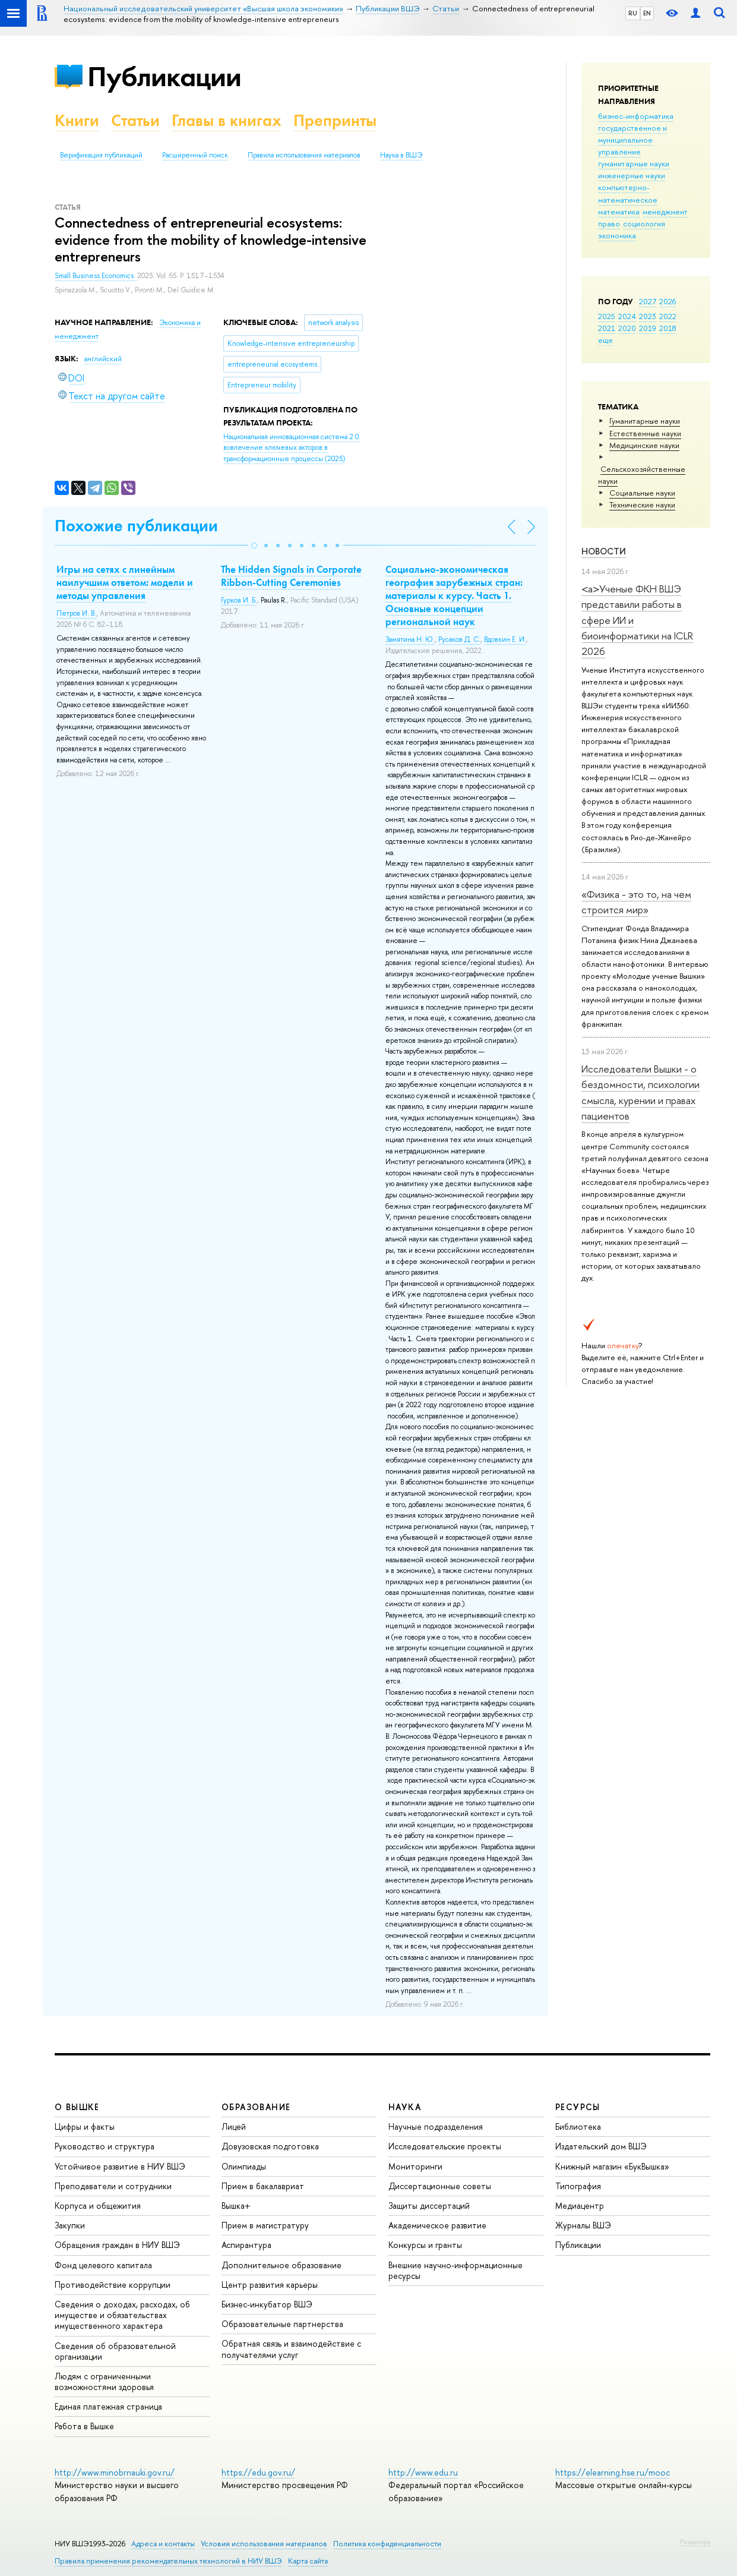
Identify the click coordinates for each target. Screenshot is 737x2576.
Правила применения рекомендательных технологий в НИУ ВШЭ (168, 2561)
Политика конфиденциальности (387, 2544)
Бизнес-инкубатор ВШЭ (267, 2304)
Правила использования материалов (304, 155)
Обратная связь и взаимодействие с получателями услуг (291, 2349)
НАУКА (404, 2106)
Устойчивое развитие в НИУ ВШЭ (120, 2166)
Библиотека (578, 2126)
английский (103, 359)
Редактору (695, 2541)
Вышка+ (236, 2205)
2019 (647, 328)
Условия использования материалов (264, 2544)
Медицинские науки (644, 445)
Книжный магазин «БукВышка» (612, 2166)
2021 (606, 328)
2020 (627, 328)
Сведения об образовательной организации (115, 2351)
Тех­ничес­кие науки (642, 504)
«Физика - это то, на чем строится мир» (636, 901)
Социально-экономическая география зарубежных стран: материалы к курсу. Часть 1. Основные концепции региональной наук (454, 595)
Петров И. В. (76, 613)
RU (632, 13)
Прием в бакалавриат (263, 2186)
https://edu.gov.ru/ (258, 2472)
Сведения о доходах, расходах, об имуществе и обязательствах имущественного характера (122, 2314)
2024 (627, 316)
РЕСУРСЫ (577, 2106)
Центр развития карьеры (270, 2284)
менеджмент (665, 211)
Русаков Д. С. (459, 639)
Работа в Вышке (84, 2426)
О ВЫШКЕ (77, 2106)
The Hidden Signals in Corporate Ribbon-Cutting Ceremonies (291, 576)
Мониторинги (415, 2166)
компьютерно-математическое (627, 193)
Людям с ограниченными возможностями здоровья (104, 2381)
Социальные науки (642, 492)
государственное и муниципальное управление (632, 139)
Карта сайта (308, 2561)
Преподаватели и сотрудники (113, 2186)
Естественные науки (645, 433)
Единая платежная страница (108, 2406)
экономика (617, 235)
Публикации (164, 76)
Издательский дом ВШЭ (601, 2146)
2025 (606, 316)
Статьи (135, 120)
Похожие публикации (136, 525)
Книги (77, 120)
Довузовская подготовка (270, 2146)
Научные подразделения (435, 2126)
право (609, 223)
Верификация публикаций (101, 155)
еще (605, 340)
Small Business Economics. (96, 275)
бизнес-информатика (635, 116)
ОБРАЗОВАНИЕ (256, 2106)
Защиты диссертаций (429, 2205)
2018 (667, 328)
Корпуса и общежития (98, 2205)
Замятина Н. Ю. (410, 639)
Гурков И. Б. (239, 600)
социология (644, 223)
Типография (578, 2186)
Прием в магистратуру (265, 2225)
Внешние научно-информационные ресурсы (455, 2270)
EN (647, 13)
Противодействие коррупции (112, 2284)
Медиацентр (579, 2205)
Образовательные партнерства (282, 2323)
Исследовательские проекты (444, 2146)
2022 (667, 316)
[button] (254, 545)
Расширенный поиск (195, 155)
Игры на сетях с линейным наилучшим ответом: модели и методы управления (124, 582)
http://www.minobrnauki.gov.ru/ (115, 2472)
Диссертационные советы (439, 2186)
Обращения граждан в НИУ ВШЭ (117, 2244)
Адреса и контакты (163, 2544)
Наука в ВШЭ (401, 155)
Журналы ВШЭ (583, 2225)
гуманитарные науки (633, 163)
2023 (647, 316)
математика (619, 211)
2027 (647, 301)
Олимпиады (244, 2166)
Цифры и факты (85, 2126)
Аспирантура (246, 2244)
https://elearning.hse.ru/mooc (612, 2472)
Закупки (70, 2225)
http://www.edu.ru (423, 2472)
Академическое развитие (437, 2225)
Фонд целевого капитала (103, 2265)
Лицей (234, 2126)
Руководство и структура (104, 2146)
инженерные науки (631, 175)
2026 (667, 301)
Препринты (335, 120)
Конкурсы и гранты (425, 2244)
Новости (603, 551)
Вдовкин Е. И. (505, 639)
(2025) (291, 448)
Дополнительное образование (281, 2265)
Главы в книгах (226, 120)
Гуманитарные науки (644, 420)
